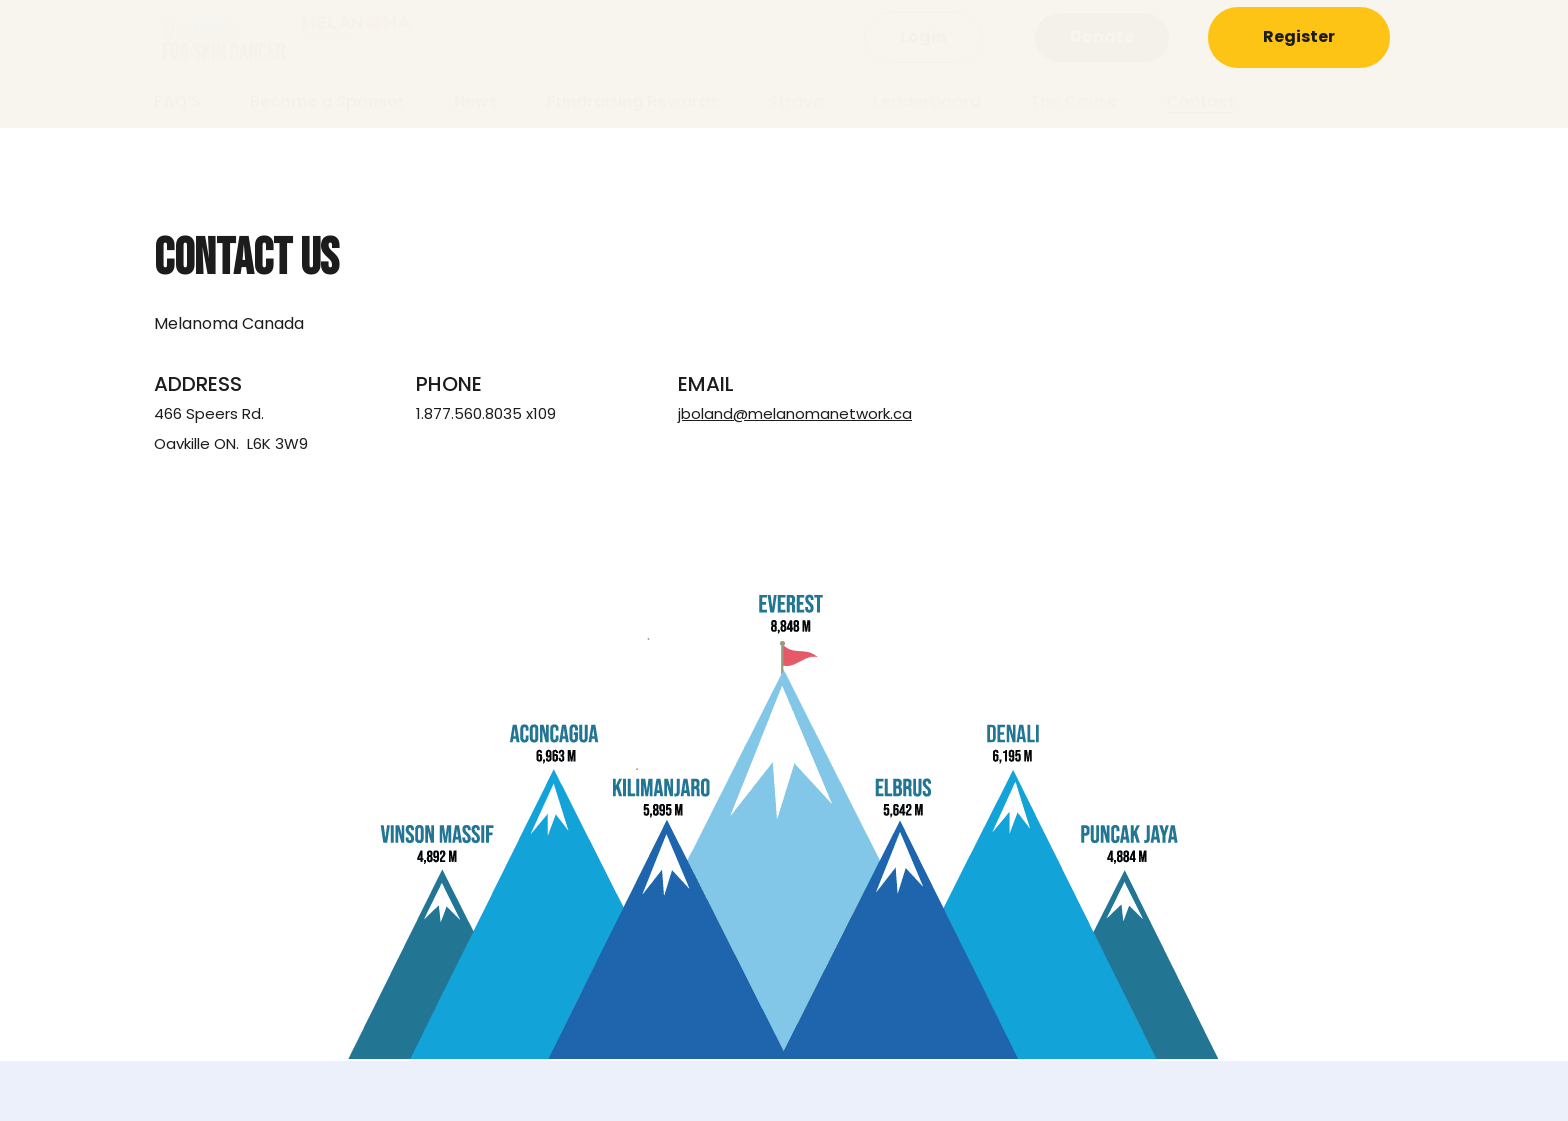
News (476, 101)
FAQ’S (177, 101)
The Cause (1073, 101)
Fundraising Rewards (633, 101)
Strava (796, 101)
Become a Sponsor (327, 101)
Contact (1200, 101)
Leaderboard (927, 101)
